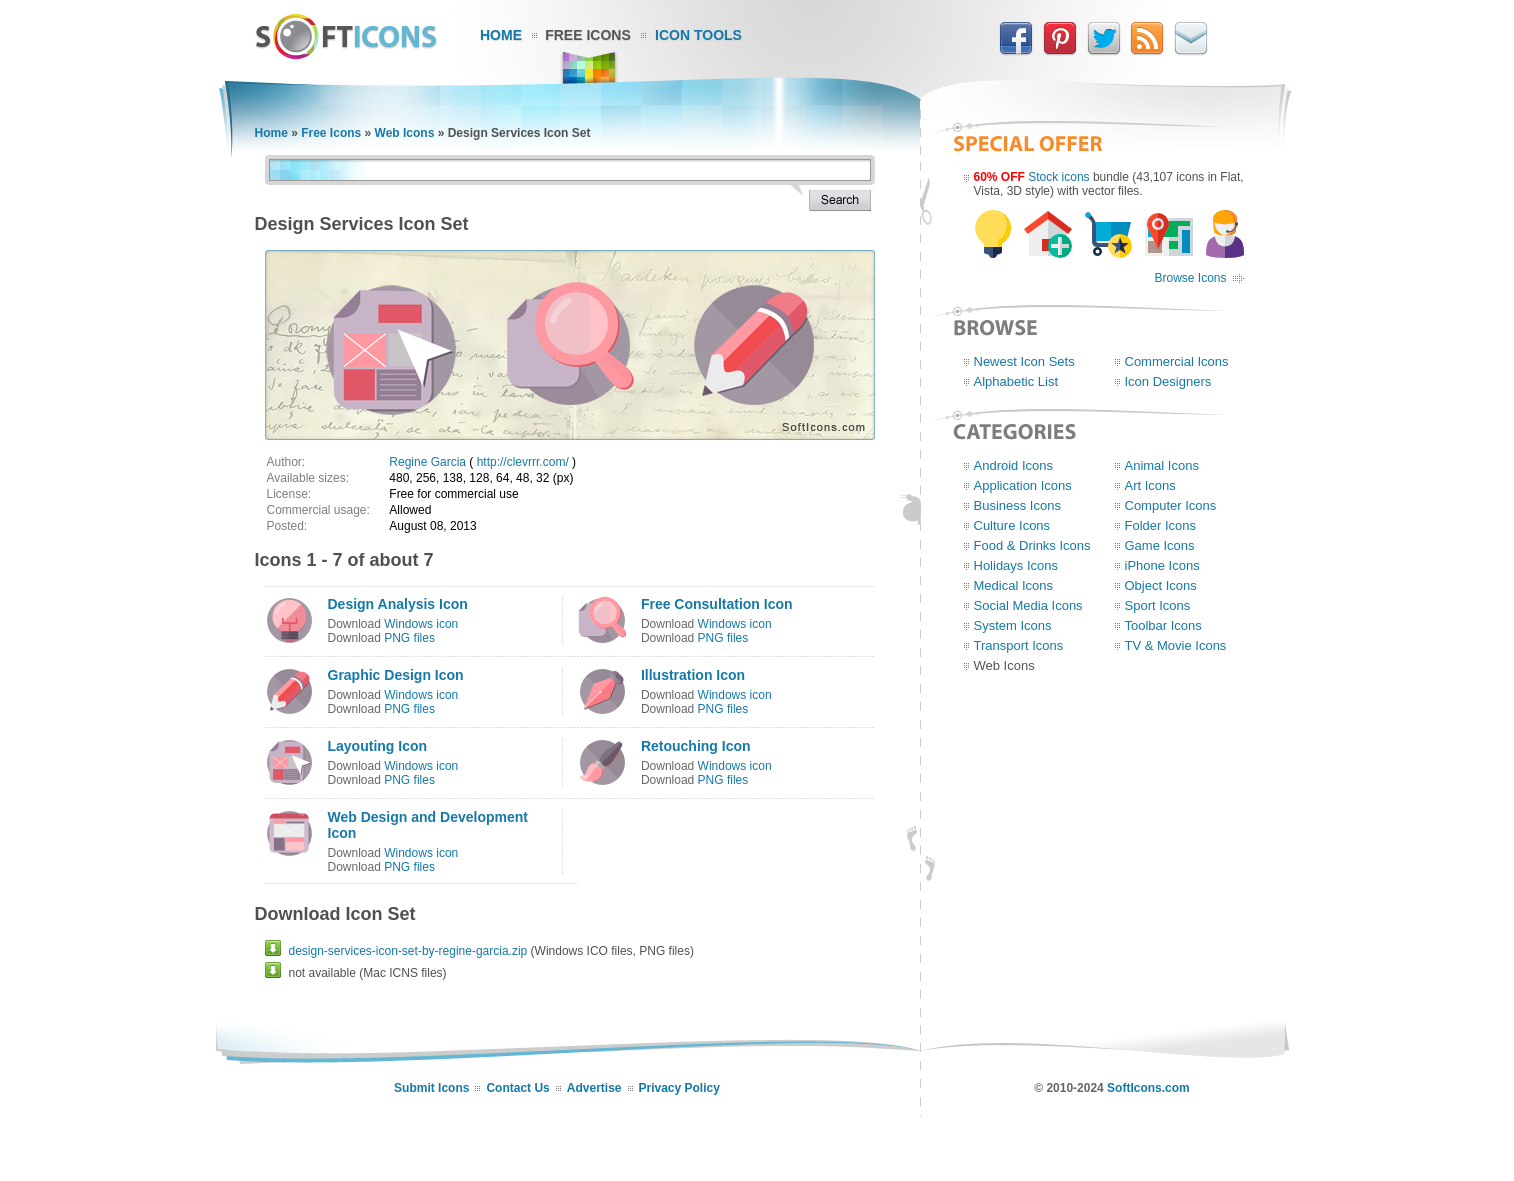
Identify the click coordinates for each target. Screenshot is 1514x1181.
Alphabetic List (1016, 381)
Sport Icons (1158, 605)
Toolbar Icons (1163, 625)
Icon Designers (1168, 381)
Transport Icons (1019, 645)
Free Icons (588, 35)
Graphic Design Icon (396, 675)
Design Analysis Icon (398, 604)
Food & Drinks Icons (1032, 545)
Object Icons (1161, 585)
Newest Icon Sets (1024, 361)
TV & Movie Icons (1176, 645)
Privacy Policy (679, 1088)
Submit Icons (431, 1088)
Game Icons (1160, 545)
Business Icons (1017, 505)
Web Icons (405, 133)
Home (501, 35)
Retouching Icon (696, 746)
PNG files (409, 638)
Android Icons (1014, 465)
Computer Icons (1171, 505)
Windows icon (421, 624)
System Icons (1013, 625)
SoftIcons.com (1148, 1088)
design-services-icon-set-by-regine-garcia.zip (408, 951)
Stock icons (1058, 177)
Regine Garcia (427, 462)
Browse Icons (1190, 278)
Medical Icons (1013, 585)
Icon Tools (698, 35)
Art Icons (1150, 485)
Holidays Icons (1016, 565)
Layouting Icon (378, 746)
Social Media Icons (1028, 605)
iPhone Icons (1162, 565)
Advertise (594, 1088)
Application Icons (1023, 485)
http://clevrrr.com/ (523, 462)
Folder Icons (1161, 525)
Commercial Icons (1177, 361)
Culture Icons (1012, 525)
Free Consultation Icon (717, 604)
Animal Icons (1162, 465)
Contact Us (517, 1088)
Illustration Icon (693, 675)
